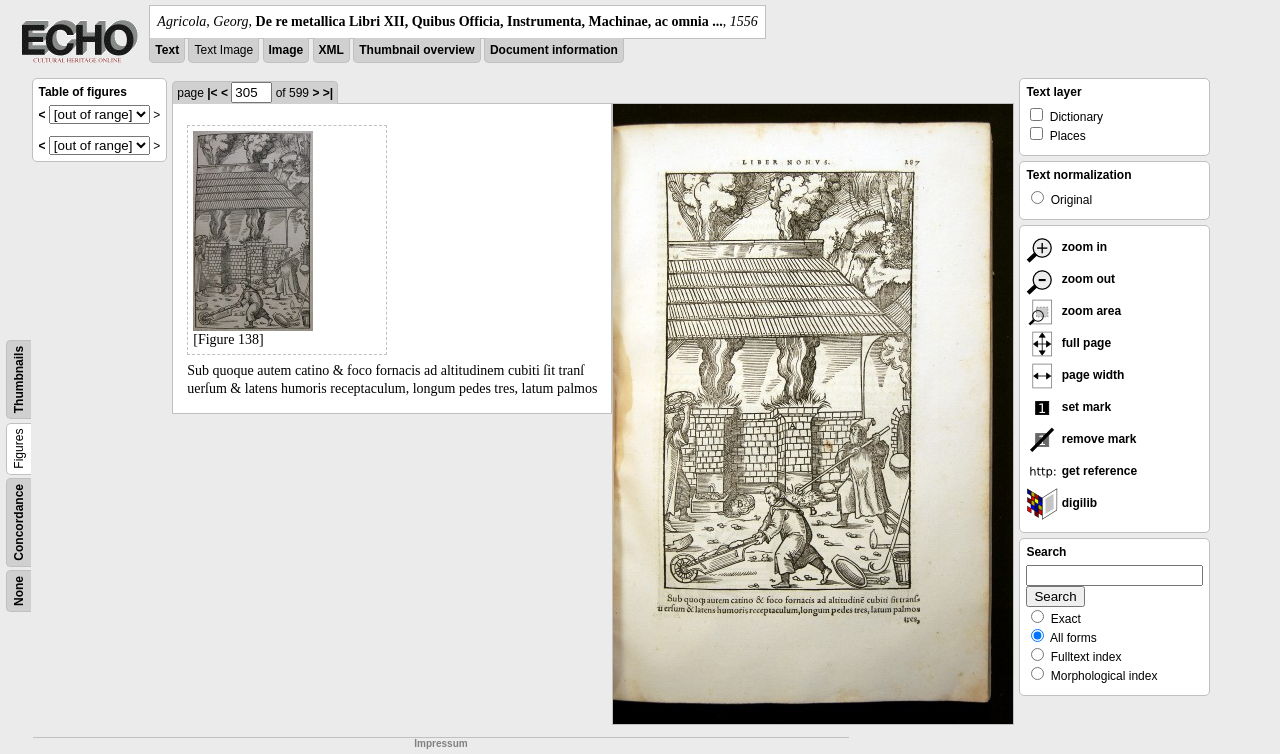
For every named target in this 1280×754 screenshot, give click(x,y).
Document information (554, 50)
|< (212, 93)
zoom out (1070, 279)
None (19, 591)
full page (1068, 343)
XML (331, 50)
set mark (1068, 407)
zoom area (1073, 311)
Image (286, 50)
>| (328, 93)
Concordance (19, 522)
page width (1075, 375)
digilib (1061, 503)
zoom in (1066, 247)
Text (167, 50)
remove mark (1081, 439)
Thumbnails (19, 379)
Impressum (440, 743)
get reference (1081, 471)
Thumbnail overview (416, 50)
